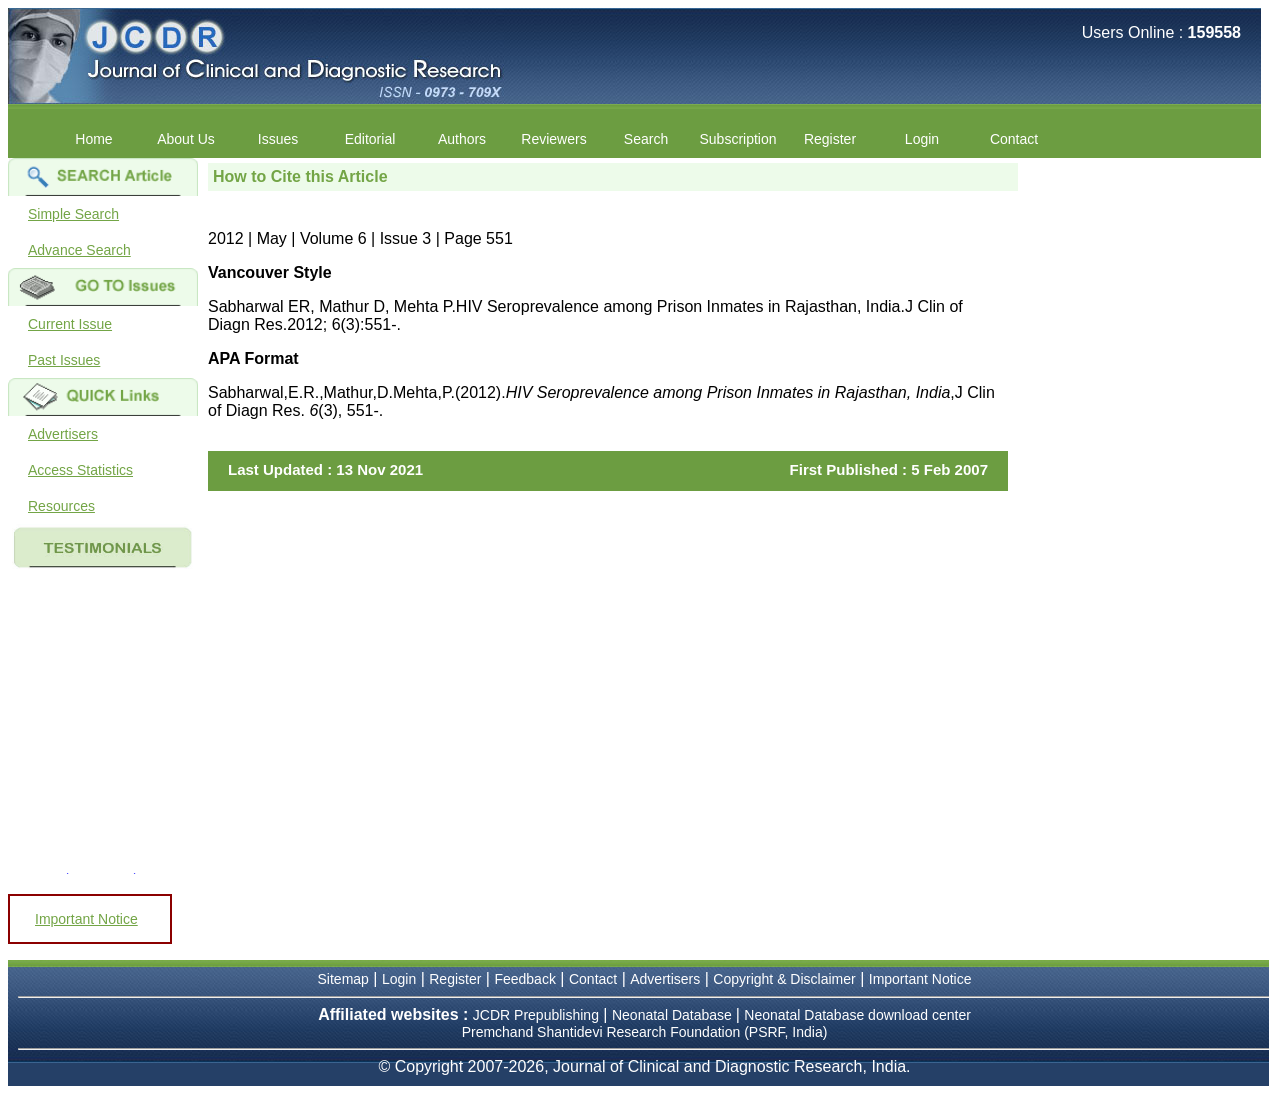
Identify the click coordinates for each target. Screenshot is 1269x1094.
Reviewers (553, 139)
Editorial (370, 139)
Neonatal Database (674, 1015)
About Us (186, 139)
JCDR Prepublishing (536, 1015)
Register (830, 139)
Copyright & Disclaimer (784, 979)
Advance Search (79, 250)
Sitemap (343, 979)
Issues (278, 139)
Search (646, 139)
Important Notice (86, 919)
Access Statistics (80, 470)
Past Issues (64, 360)
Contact (1014, 139)
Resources (61, 506)
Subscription (737, 139)
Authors (462, 139)
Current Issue (70, 324)
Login (922, 139)
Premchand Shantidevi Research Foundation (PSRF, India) (645, 1032)
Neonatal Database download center (857, 1015)
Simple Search (73, 214)
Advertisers (63, 434)
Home (93, 139)
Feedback (524, 979)
